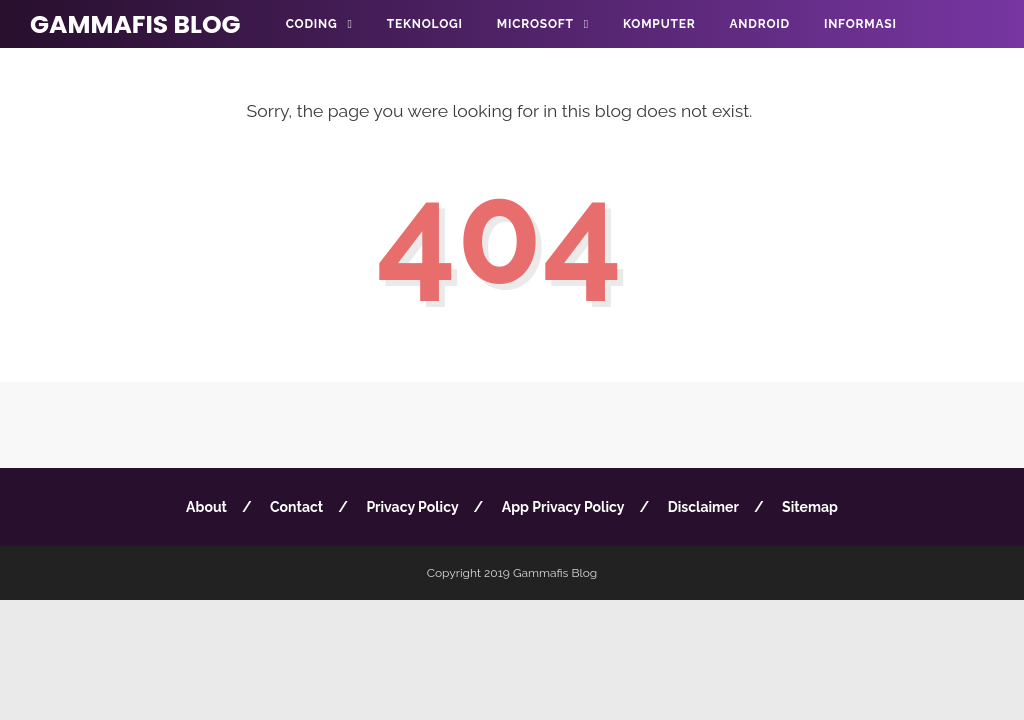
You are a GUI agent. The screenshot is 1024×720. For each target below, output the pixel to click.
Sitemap (810, 507)
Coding (312, 24)
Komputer (659, 24)
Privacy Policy (412, 507)
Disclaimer (703, 507)
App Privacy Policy (563, 507)
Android (759, 24)
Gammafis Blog (135, 24)
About (206, 507)
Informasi (860, 24)
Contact (296, 507)
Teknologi (425, 24)
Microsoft (535, 24)
